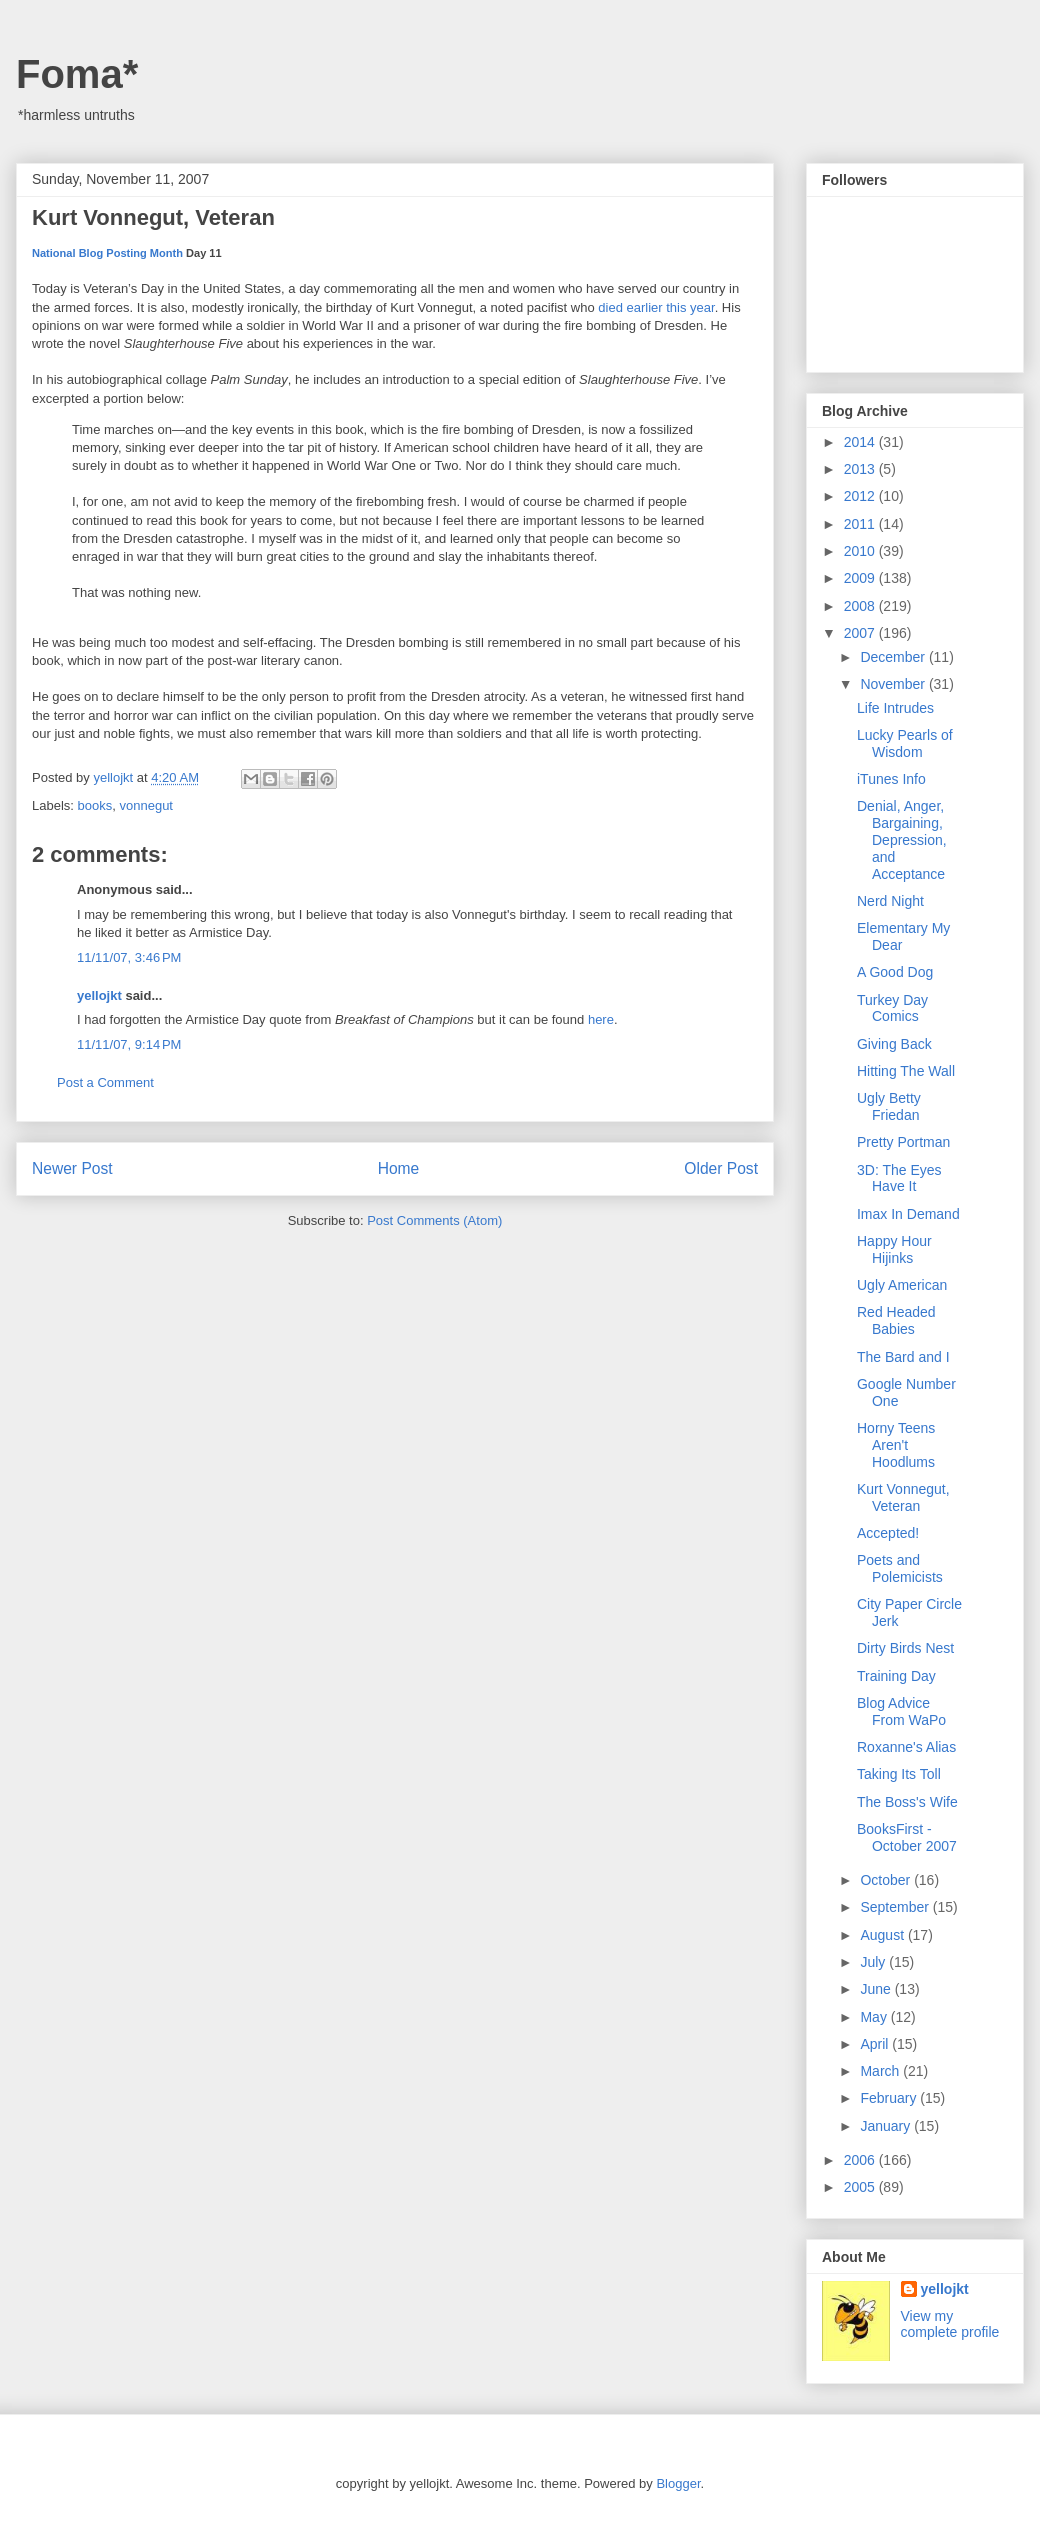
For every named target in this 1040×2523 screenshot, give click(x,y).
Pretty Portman (903, 1142)
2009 (861, 578)
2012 (861, 496)
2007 (861, 633)
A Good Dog (895, 972)
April (876, 2044)
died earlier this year (656, 307)
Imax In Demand (908, 1214)
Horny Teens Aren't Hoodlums (896, 1445)
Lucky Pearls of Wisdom (905, 743)
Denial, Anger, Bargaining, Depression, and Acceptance (902, 839)
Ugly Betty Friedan (889, 1106)
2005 (861, 2187)
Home (399, 1168)
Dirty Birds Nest (905, 1648)
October (887, 1880)
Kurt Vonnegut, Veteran (903, 1497)
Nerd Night (890, 901)
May (875, 2017)
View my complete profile (950, 2324)
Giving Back (894, 1044)
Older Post (721, 1168)
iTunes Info (891, 779)
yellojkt (99, 995)
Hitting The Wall (906, 1071)
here (601, 1019)
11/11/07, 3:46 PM (129, 957)
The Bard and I (903, 1357)
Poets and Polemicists (900, 1568)
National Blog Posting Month (107, 253)
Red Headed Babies (896, 1320)
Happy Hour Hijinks (894, 1249)
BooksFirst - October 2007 (907, 1837)
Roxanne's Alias (906, 1747)
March (881, 2071)
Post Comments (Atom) (434, 1220)
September (896, 1907)
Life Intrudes (895, 708)
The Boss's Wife (907, 1802)
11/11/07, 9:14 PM (129, 1044)
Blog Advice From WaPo (901, 1711)
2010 (861, 551)
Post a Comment (105, 1082)
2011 (861, 524)
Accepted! (888, 1533)
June (877, 1989)
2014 (861, 442)
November (894, 684)
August (883, 1935)
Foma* (77, 74)
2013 (861, 469)
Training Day (896, 1676)
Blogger (678, 2483)
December (894, 657)
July (874, 1962)
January (887, 2126)
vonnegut (146, 805)
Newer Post (72, 1168)
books (95, 805)
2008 (861, 606)
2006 (861, 2160)
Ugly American (902, 1285)
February (890, 2098)
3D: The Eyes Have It (899, 1178)
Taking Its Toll (899, 1774)
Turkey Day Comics (892, 1008)
